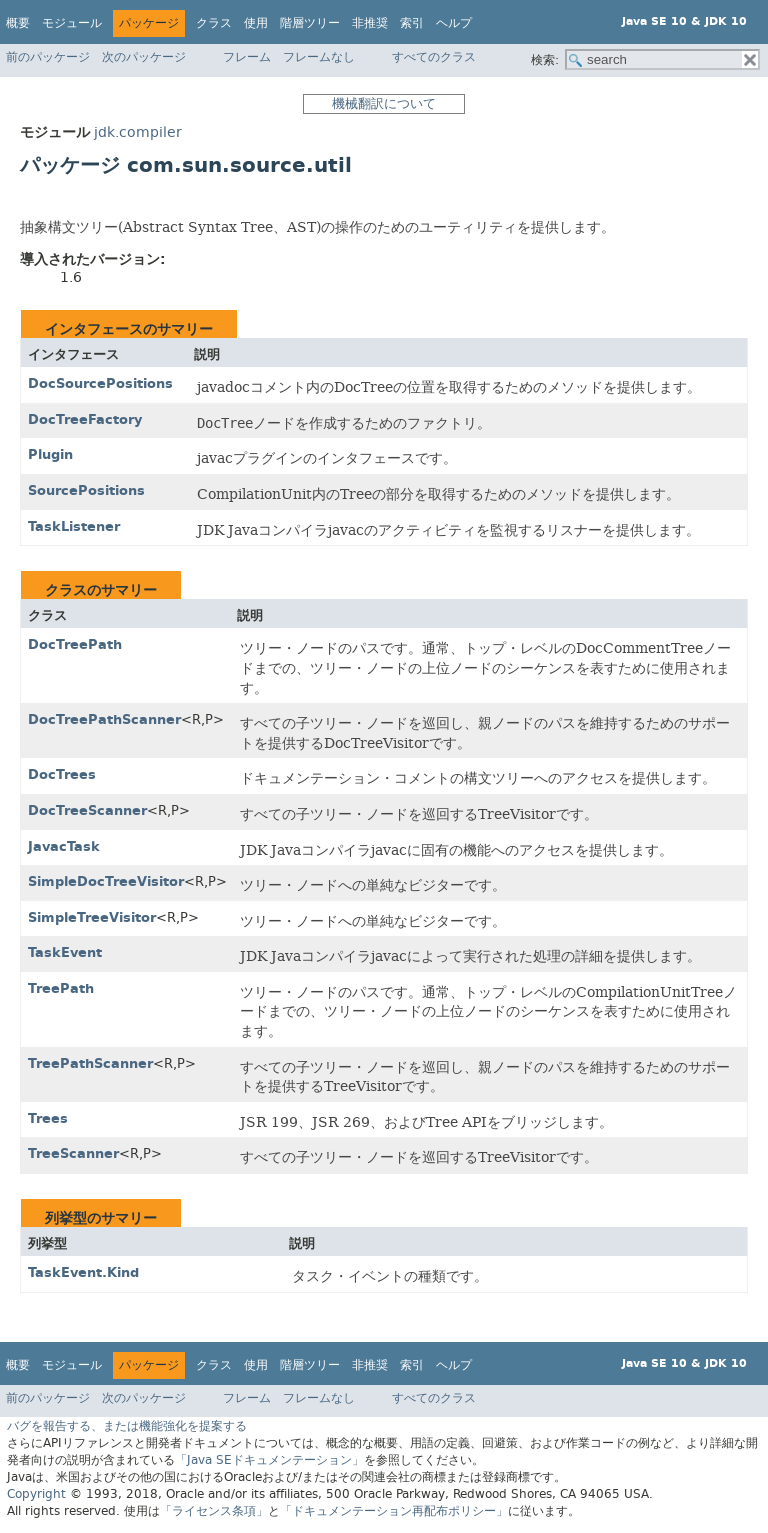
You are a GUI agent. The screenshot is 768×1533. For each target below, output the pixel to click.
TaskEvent (65, 952)
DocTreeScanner (87, 810)
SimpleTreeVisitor (92, 917)
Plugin (50, 454)
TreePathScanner (90, 1063)
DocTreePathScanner (104, 719)
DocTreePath (75, 644)
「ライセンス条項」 (214, 1511)
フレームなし (319, 57)
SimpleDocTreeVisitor (106, 881)
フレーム (247, 57)
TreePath (61, 988)
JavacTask (64, 846)
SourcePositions (86, 490)
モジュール (72, 23)
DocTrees (62, 774)
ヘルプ (454, 23)
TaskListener (74, 526)
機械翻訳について (384, 103)
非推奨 (370, 23)
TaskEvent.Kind (83, 1272)
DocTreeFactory (85, 419)
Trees (48, 1118)
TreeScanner (73, 1153)
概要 (18, 23)
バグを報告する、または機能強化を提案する (127, 1426)
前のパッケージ (48, 57)
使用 (256, 23)
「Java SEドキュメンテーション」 (269, 1460)
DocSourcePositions (100, 383)
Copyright (36, 1494)
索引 (412, 23)
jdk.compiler (138, 132)
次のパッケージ (144, 57)
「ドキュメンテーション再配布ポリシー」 (394, 1511)
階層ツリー (310, 23)
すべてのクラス (434, 57)
